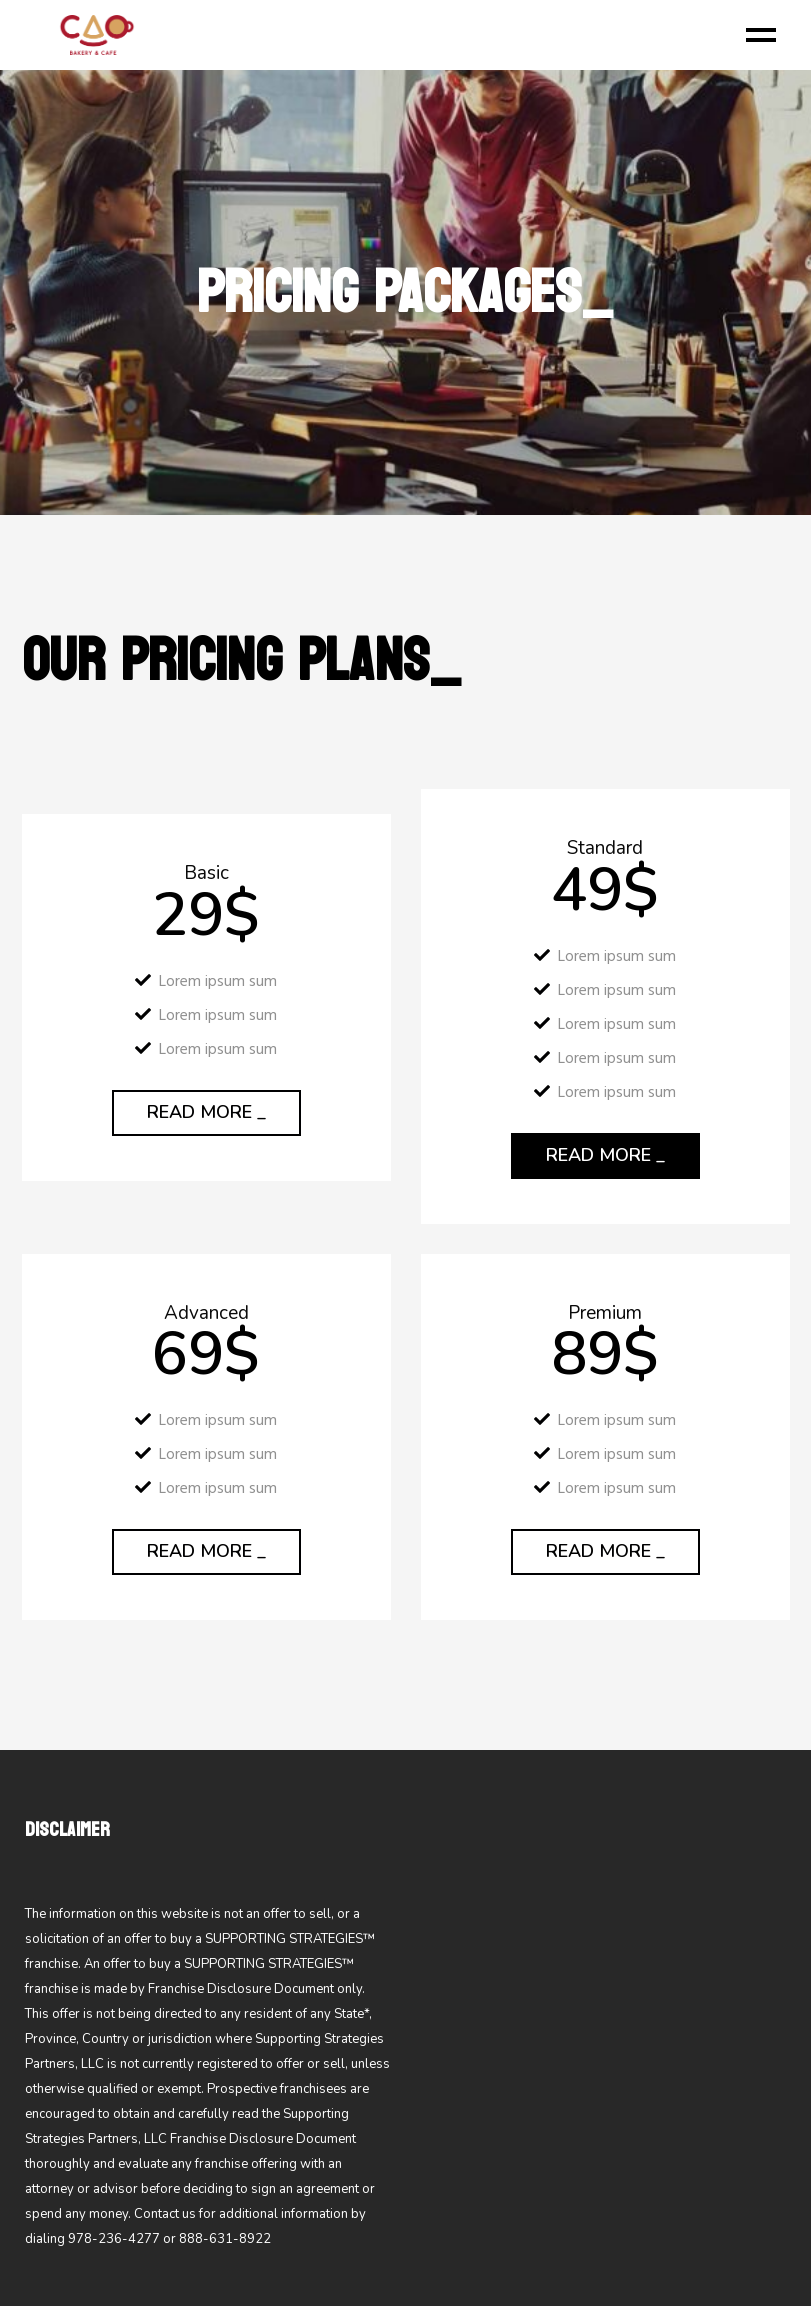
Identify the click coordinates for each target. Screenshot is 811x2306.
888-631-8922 (225, 2239)
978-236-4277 (114, 2239)
